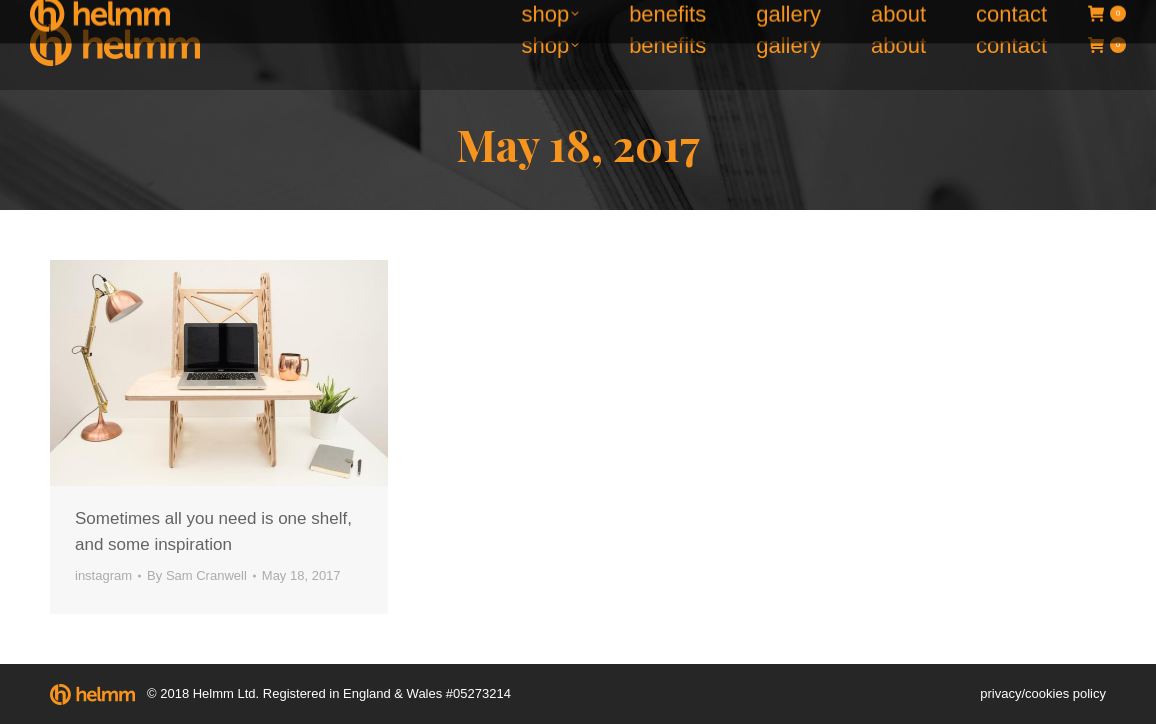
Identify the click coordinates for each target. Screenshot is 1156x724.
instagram (103, 575)
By (197, 575)
